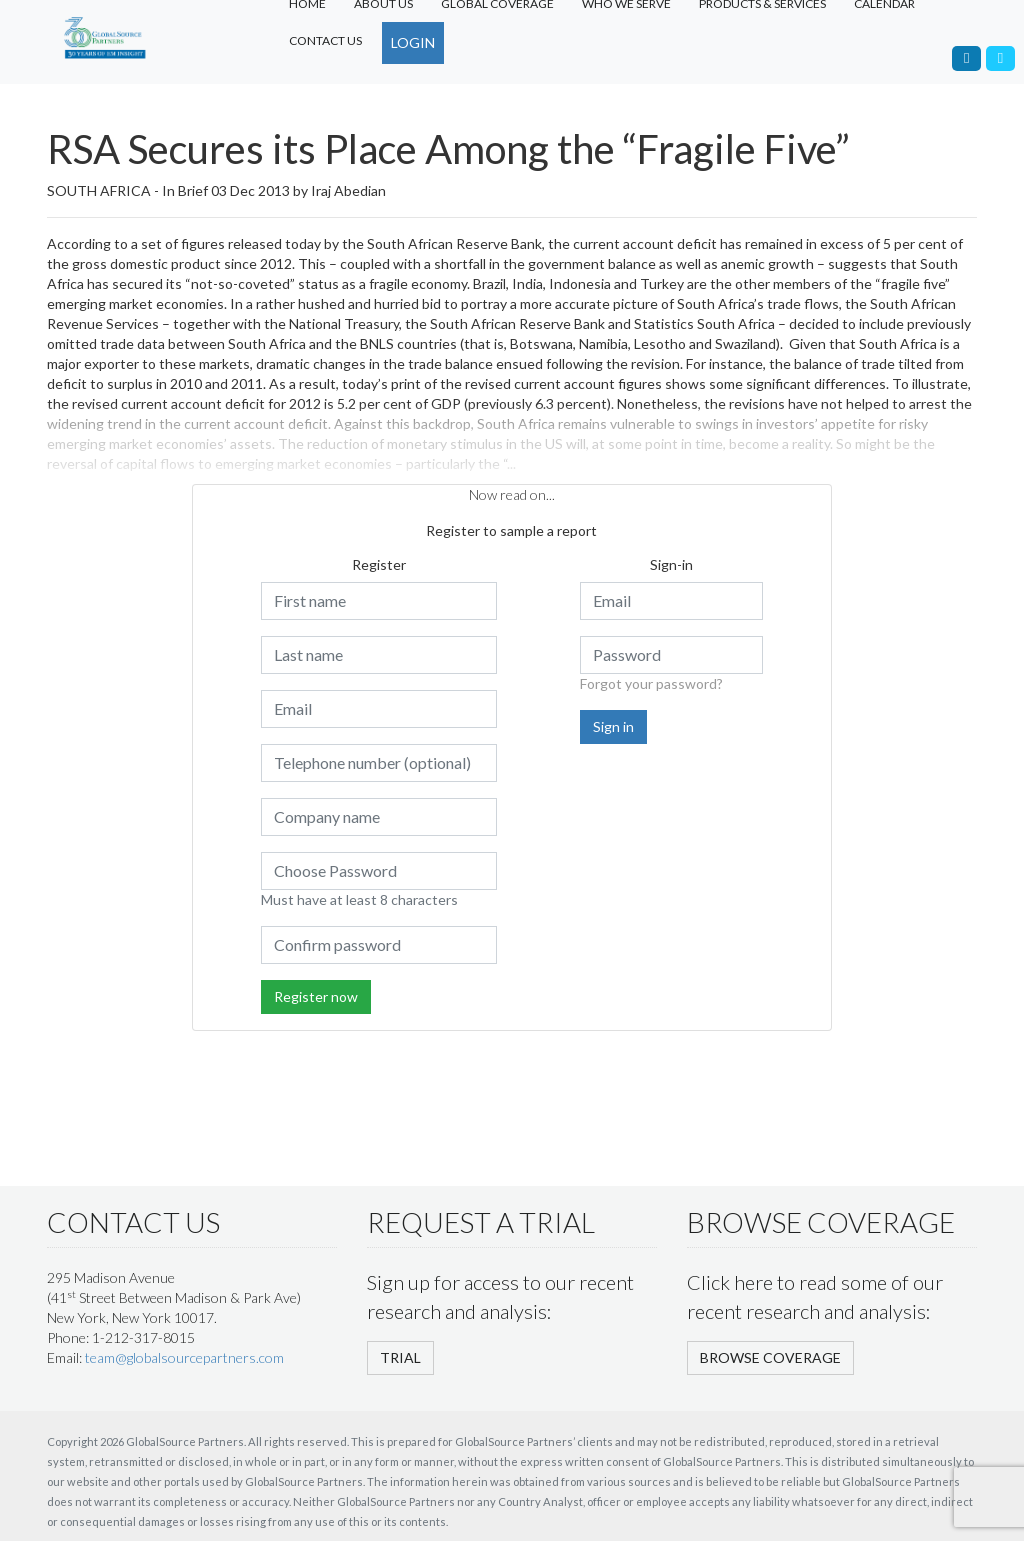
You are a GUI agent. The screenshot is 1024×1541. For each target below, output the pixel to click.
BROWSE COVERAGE (770, 1357)
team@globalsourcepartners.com (184, 1357)
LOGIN (413, 42)
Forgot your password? (651, 683)
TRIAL (400, 1357)
